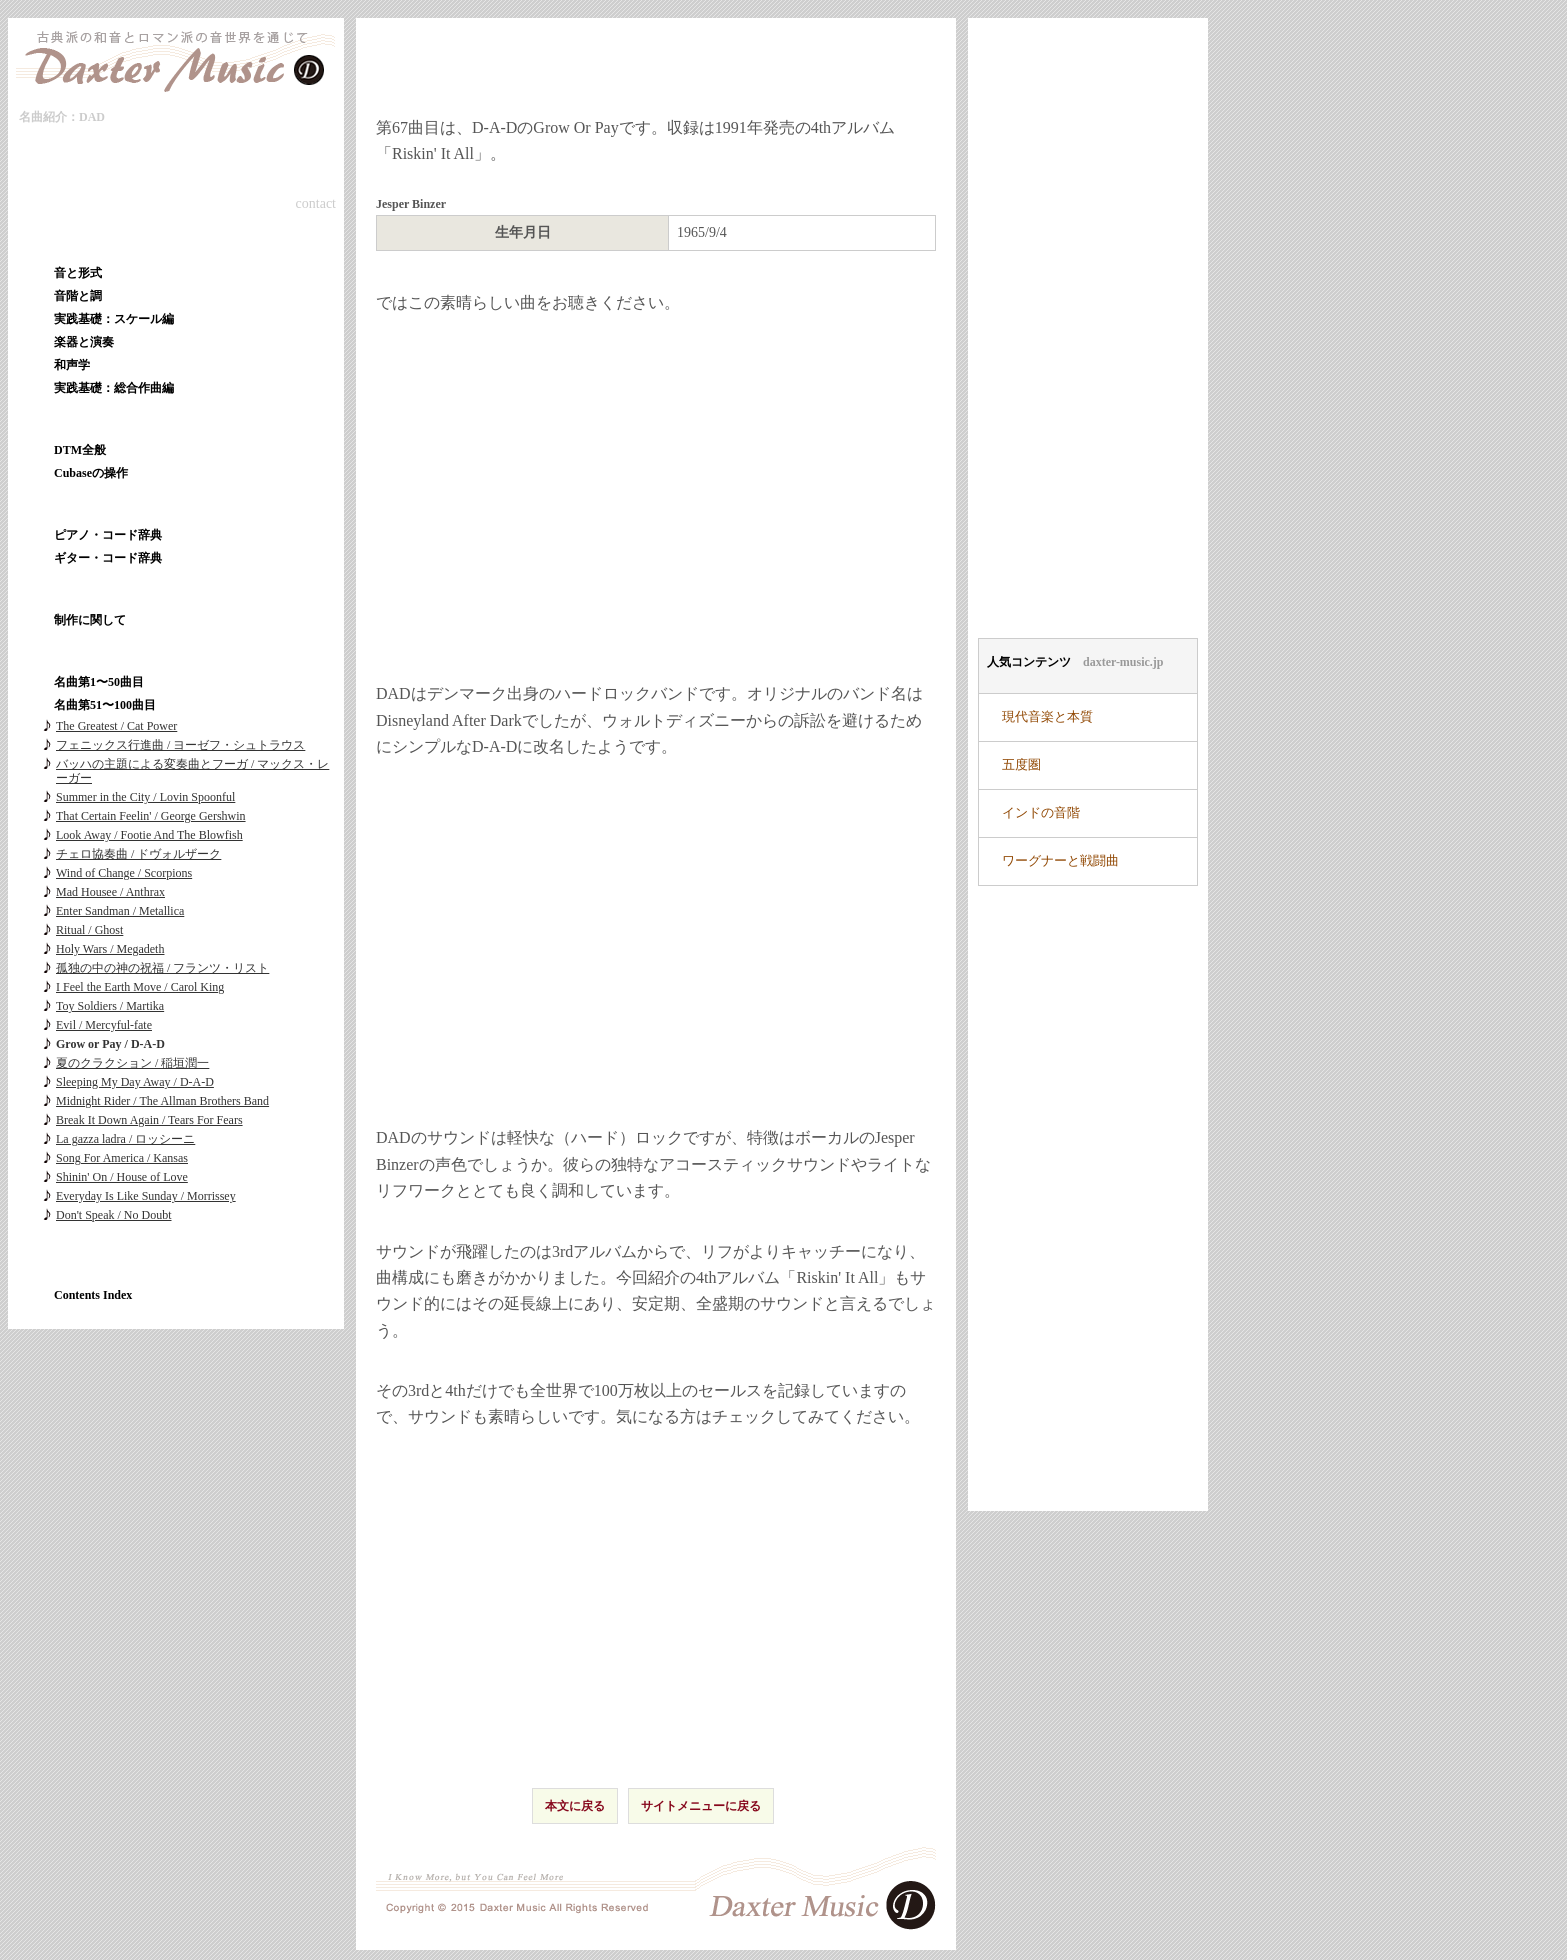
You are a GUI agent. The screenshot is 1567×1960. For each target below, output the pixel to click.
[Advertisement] (656, 940)
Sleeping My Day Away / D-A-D (135, 1082)
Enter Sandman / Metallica (120, 911)
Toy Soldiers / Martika (110, 1006)
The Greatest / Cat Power (116, 726)
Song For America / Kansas (122, 1158)
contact (316, 203)
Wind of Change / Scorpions (124, 873)
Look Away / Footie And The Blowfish (149, 835)
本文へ (133, 122)
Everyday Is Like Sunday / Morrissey (146, 1196)
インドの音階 (1041, 813)
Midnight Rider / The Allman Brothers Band (162, 1101)
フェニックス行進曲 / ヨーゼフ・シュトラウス (180, 745)
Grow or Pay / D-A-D (110, 1044)
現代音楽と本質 (1047, 717)
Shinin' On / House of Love (122, 1177)
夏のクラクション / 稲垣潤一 (132, 1063)
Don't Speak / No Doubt (114, 1215)
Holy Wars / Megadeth (110, 949)
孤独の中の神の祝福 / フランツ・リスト (162, 968)
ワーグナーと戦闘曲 (1060, 861)
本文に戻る (575, 1806)
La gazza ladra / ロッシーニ (125, 1139)
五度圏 (1021, 765)
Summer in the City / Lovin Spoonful (145, 797)
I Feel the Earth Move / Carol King (140, 987)
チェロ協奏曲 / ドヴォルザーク (138, 854)
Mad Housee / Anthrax (110, 892)
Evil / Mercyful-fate (104, 1025)
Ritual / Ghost (89, 930)
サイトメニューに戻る (701, 1806)
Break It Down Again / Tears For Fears (149, 1120)
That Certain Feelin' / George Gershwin (151, 816)
